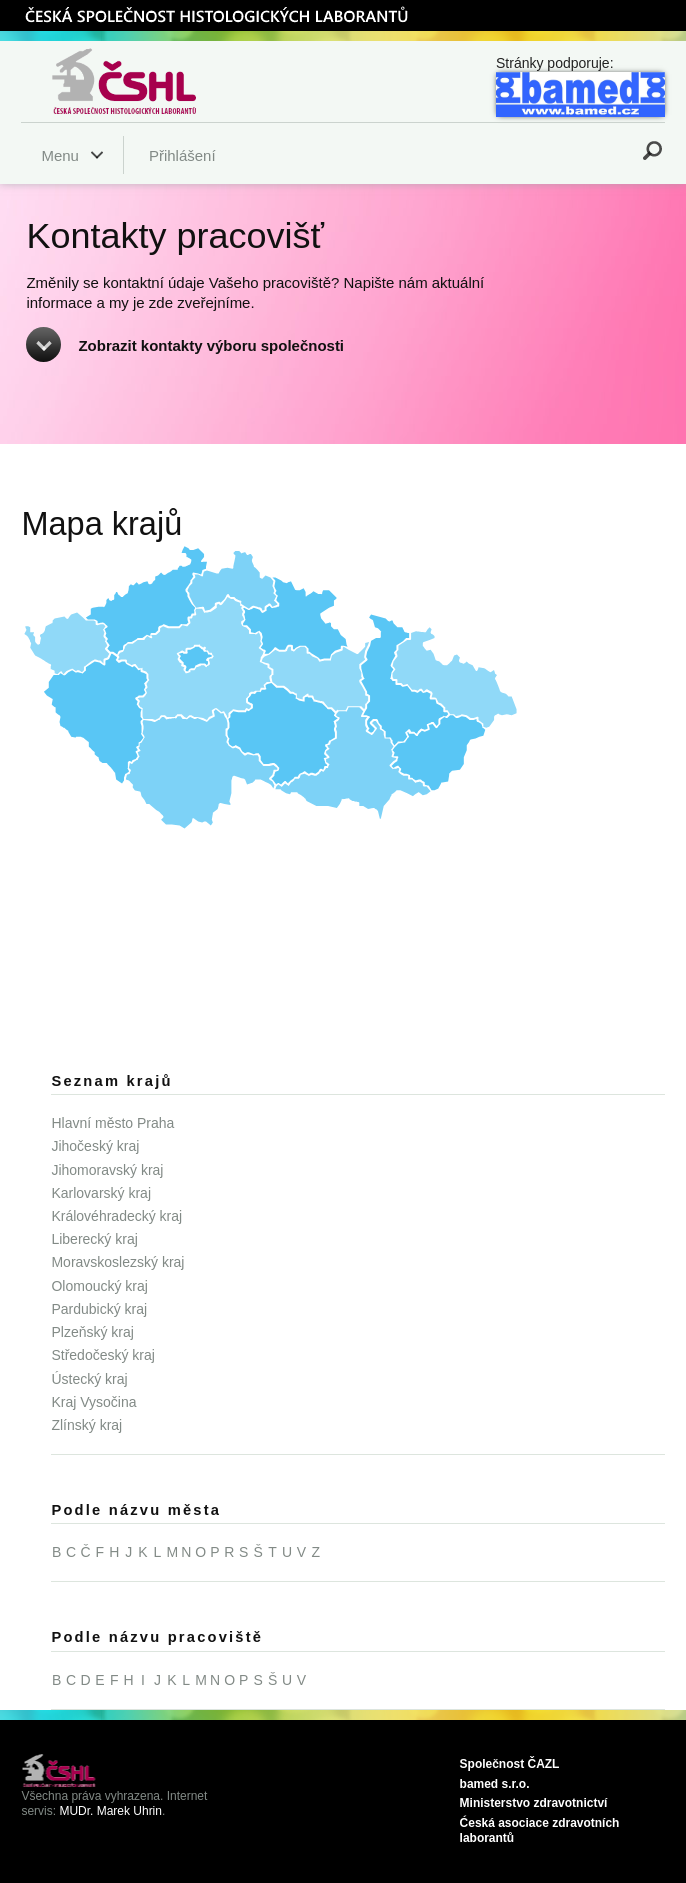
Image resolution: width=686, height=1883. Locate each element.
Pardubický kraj (99, 1309)
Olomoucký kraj (99, 1286)
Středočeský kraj (102, 1355)
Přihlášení (182, 155)
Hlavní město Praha (112, 1123)
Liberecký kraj (94, 1239)
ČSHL (216, 15)
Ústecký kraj (89, 1379)
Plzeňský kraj (92, 1332)
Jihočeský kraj (95, 1146)
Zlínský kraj (86, 1425)
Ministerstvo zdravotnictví (534, 1803)
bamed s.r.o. (495, 1784)
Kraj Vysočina (93, 1402)
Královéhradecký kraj (116, 1216)
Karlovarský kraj (101, 1193)
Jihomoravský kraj (107, 1170)
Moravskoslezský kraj (117, 1262)
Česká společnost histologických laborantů (149, 81)
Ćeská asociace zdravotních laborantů (540, 1830)
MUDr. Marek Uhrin (110, 1811)
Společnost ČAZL (510, 1764)
